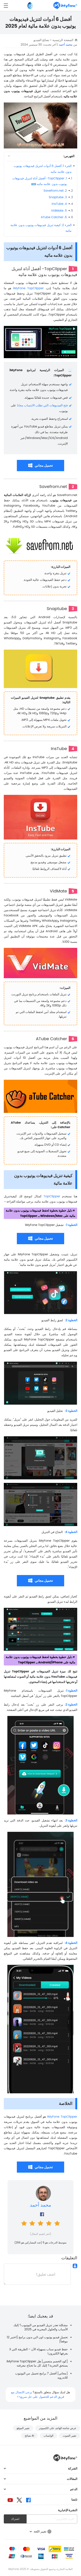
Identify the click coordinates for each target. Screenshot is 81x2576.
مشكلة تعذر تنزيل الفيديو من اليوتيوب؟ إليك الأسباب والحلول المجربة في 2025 (40, 2327)
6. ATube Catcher (54, 217)
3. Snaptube (58, 197)
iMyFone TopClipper (28, 288)
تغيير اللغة (40, 2531)
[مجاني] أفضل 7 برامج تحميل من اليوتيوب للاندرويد (41, 2375)
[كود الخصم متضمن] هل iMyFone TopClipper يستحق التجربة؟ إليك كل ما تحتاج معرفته (37, 2363)
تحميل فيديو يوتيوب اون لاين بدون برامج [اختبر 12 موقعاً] (37, 2339)
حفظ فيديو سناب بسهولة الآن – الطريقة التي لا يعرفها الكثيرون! (38, 2351)
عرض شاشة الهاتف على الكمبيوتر (57, 2428)
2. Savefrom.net (55, 190)
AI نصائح (29, 2436)
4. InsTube (59, 204)
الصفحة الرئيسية (62, 40)
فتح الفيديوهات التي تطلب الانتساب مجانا (42, 405)
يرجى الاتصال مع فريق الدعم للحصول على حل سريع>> (37, 2394)
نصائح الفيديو (41, 40)
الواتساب (48, 2436)
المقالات (72, 2479)
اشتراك (15, 2519)
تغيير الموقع (23, 2428)
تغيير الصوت (69, 2436)
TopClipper (52, 1196)
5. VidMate (59, 210)
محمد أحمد (65, 44)
